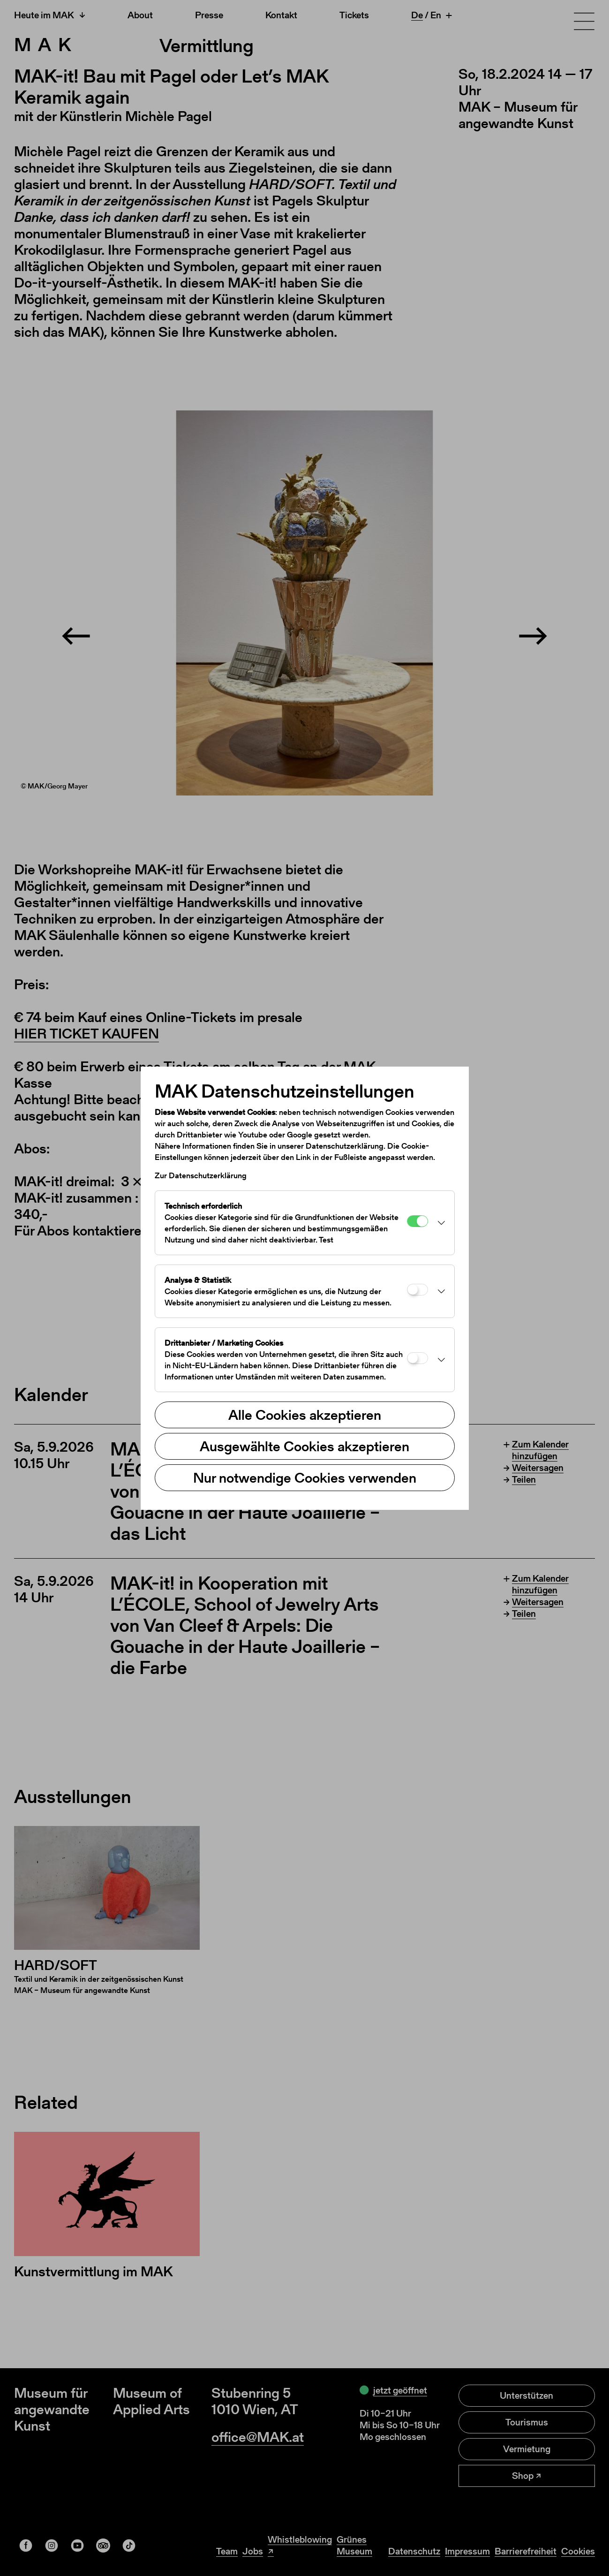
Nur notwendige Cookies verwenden (304, 1477)
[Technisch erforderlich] (417, 1221)
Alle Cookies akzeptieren (304, 1414)
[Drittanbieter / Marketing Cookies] (417, 1358)
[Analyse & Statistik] (417, 1290)
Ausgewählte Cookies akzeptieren (304, 1446)
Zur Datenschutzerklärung (201, 1175)
